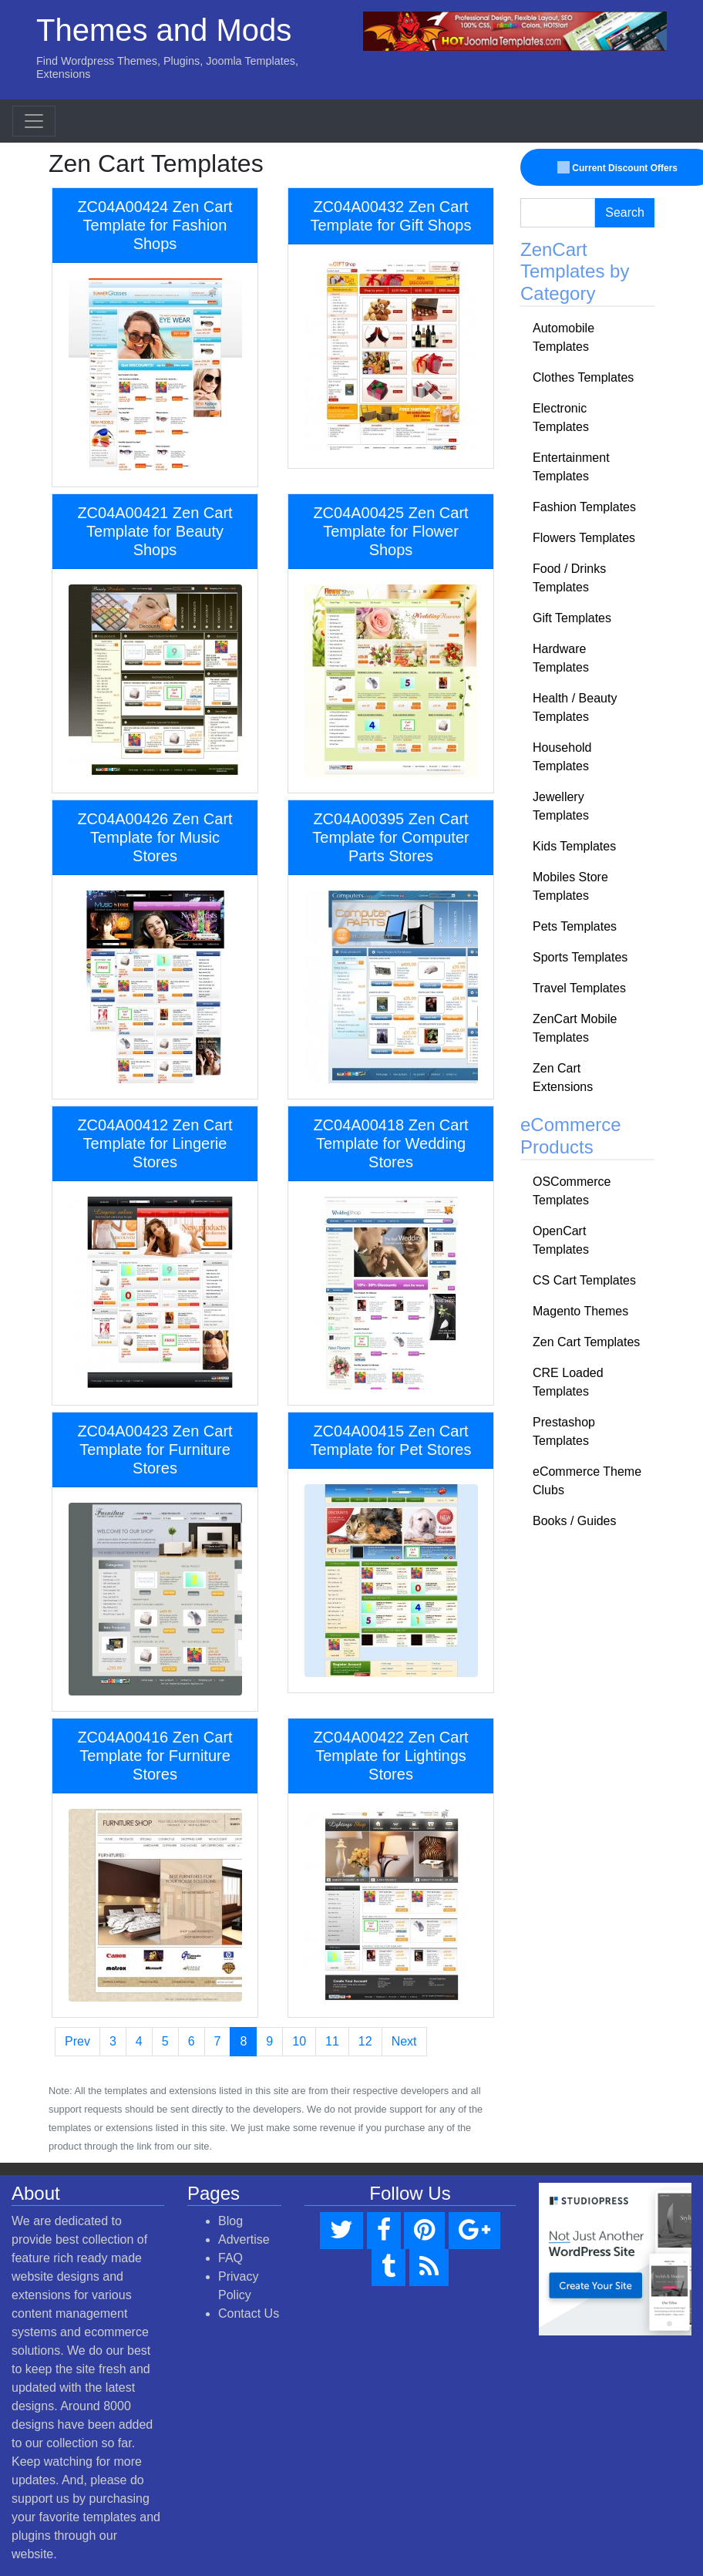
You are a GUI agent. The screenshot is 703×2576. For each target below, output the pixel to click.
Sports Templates (580, 957)
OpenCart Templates (561, 1240)
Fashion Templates (584, 507)
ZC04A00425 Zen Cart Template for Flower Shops (390, 531)
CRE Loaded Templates (568, 1382)
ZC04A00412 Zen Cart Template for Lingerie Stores (154, 1143)
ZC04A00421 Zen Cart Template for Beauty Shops (154, 531)
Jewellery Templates (561, 806)
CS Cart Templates (584, 1280)
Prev (77, 2041)
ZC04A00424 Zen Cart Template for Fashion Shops (154, 225)
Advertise (244, 2239)
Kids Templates (574, 846)
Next (404, 2041)
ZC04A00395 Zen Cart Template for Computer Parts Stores (390, 837)
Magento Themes (580, 1311)
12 (365, 2041)
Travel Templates (579, 988)
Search (624, 212)
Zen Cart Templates (586, 1342)
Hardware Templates (561, 658)
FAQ (230, 2258)
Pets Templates (575, 926)
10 (299, 2041)
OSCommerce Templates (571, 1191)
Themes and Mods (163, 30)
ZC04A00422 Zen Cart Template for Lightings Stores (390, 1756)
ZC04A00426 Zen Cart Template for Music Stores (154, 837)
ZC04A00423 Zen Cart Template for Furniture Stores (154, 1450)
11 (332, 2041)
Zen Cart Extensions (563, 1077)
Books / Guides (575, 1520)
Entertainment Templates (571, 467)
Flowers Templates (584, 537)
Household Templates (562, 757)
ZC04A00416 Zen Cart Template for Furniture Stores (154, 1756)
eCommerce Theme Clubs (587, 1481)
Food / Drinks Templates (569, 578)
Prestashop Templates (564, 1431)
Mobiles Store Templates (570, 886)
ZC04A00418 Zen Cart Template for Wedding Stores (390, 1143)
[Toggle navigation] (34, 121)
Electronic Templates (561, 417)
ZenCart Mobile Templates (575, 1028)
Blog (230, 2220)
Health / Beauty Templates (575, 707)
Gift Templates (572, 618)
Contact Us (248, 2313)
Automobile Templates (563, 337)
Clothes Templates (583, 377)
